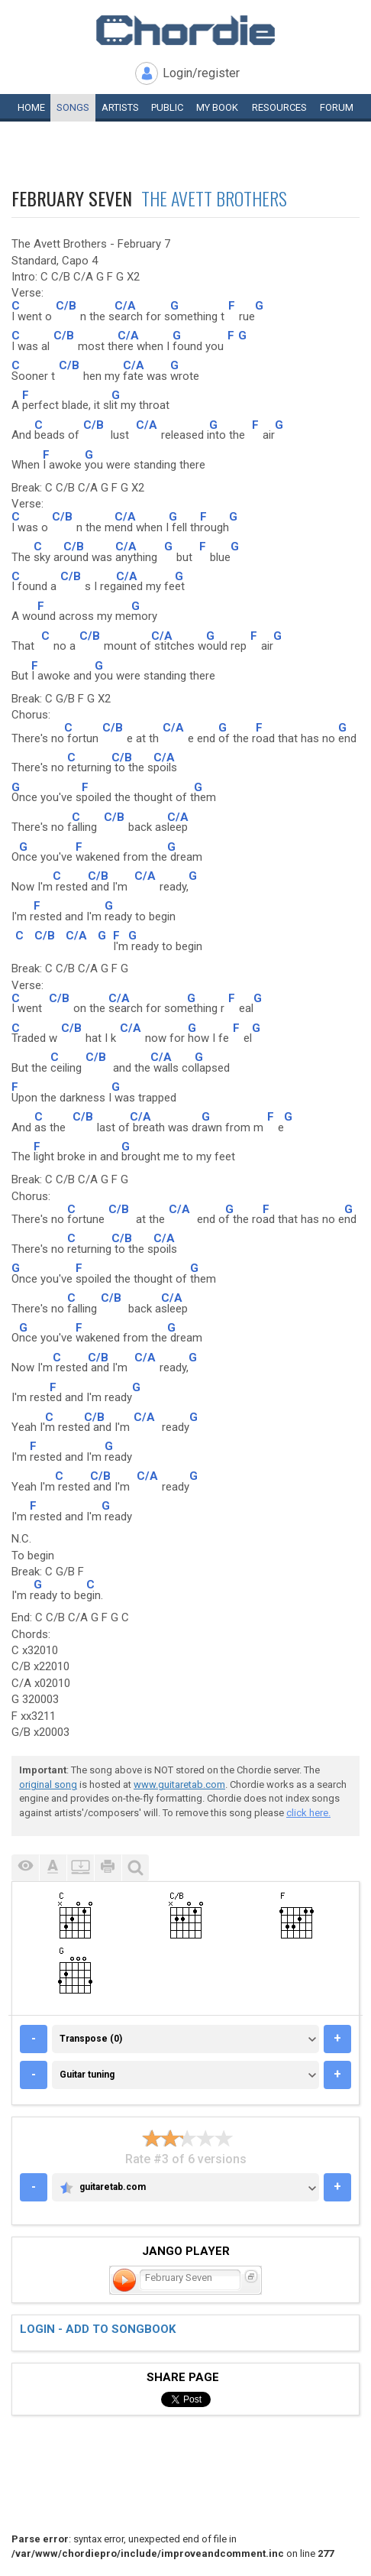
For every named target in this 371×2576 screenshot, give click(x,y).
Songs (72, 107)
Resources (279, 107)
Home (31, 107)
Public (167, 107)
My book (217, 107)
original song (48, 1784)
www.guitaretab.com (179, 1784)
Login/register (201, 73)
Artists (120, 107)
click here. (308, 1812)
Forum (336, 107)
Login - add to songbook (98, 2329)
